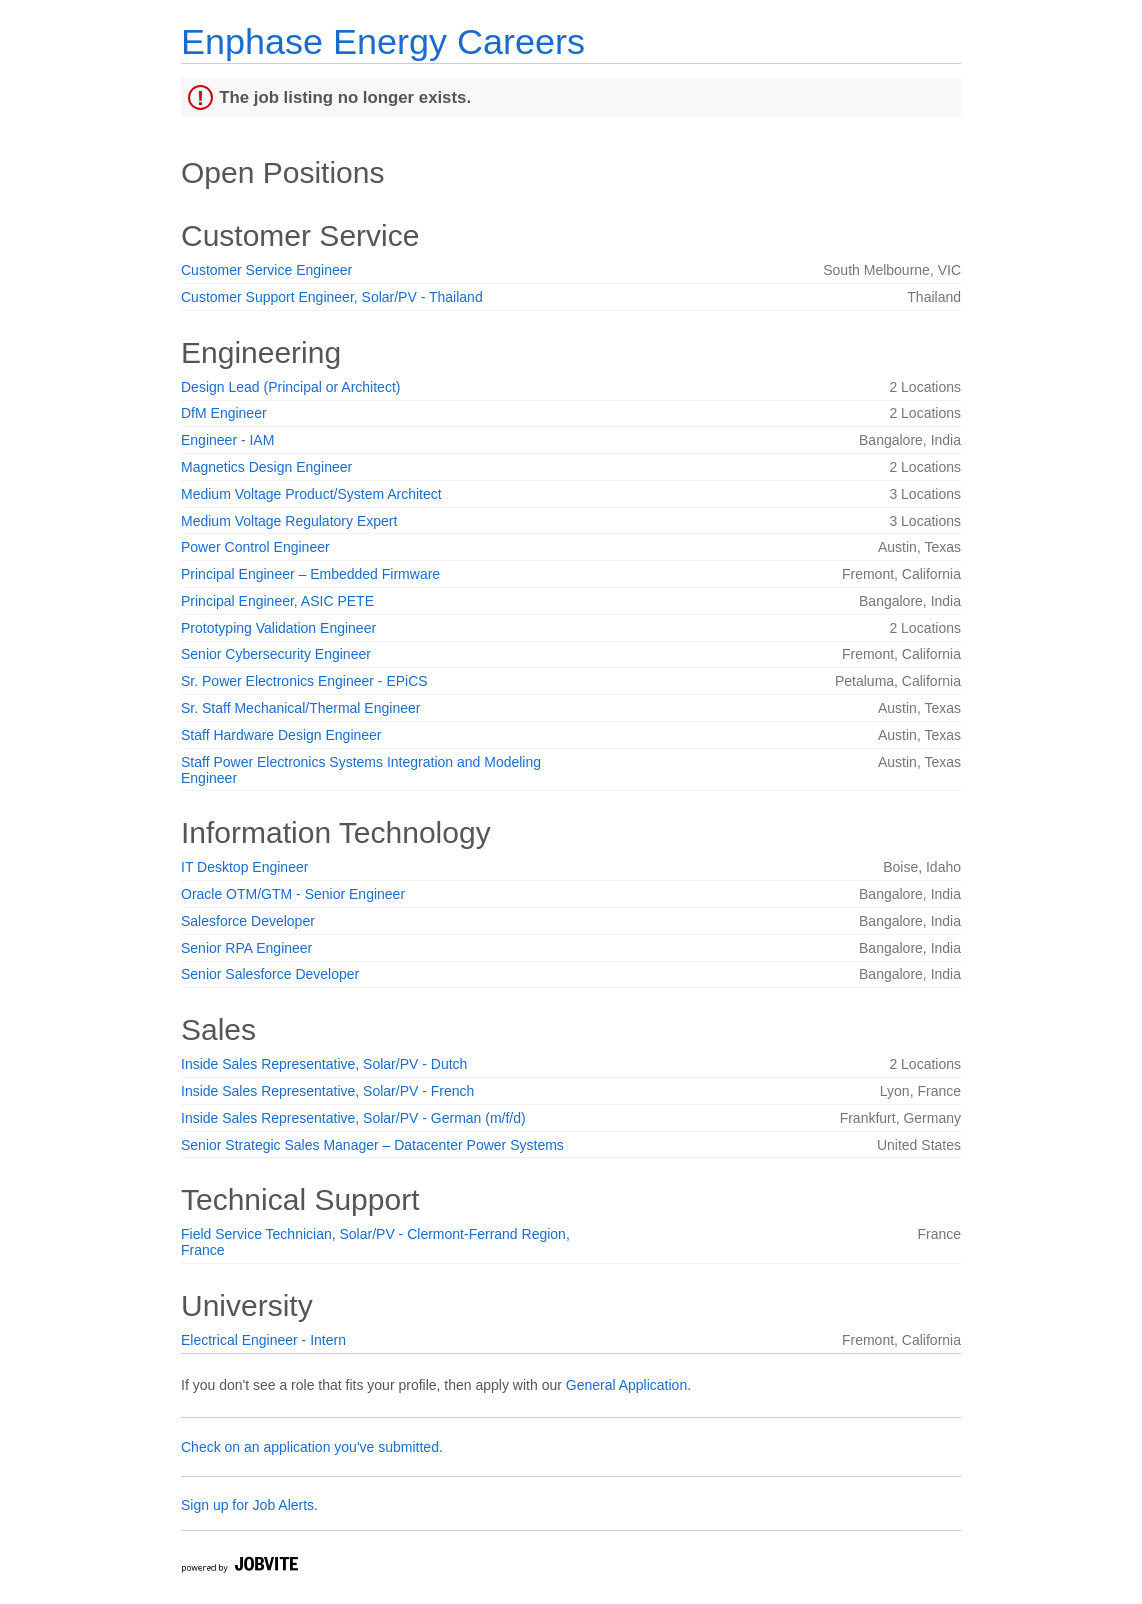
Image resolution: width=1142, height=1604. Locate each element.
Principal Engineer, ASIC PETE (277, 601)
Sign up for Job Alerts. (249, 1505)
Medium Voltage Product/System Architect (311, 494)
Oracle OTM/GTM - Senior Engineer (293, 894)
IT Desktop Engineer (244, 867)
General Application (626, 1385)
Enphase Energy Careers (383, 41)
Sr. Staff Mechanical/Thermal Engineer (300, 708)
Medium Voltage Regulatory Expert (289, 521)
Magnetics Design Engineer (266, 467)
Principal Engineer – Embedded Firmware (310, 574)
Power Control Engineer (255, 547)
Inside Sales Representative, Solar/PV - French (327, 1091)
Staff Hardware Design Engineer (281, 735)
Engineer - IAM (227, 440)
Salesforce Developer (248, 921)
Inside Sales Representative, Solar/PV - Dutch (324, 1064)
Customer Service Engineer (266, 270)
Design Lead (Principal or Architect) (290, 387)
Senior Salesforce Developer (270, 974)
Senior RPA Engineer (246, 948)
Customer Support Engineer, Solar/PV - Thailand (332, 297)
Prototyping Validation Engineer (278, 628)
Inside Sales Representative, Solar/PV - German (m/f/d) (353, 1118)
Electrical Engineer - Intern (263, 1340)
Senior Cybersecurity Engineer (276, 654)
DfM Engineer (224, 413)
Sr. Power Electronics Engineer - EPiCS (304, 681)
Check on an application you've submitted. (312, 1447)
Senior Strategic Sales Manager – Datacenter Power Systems (372, 1145)
